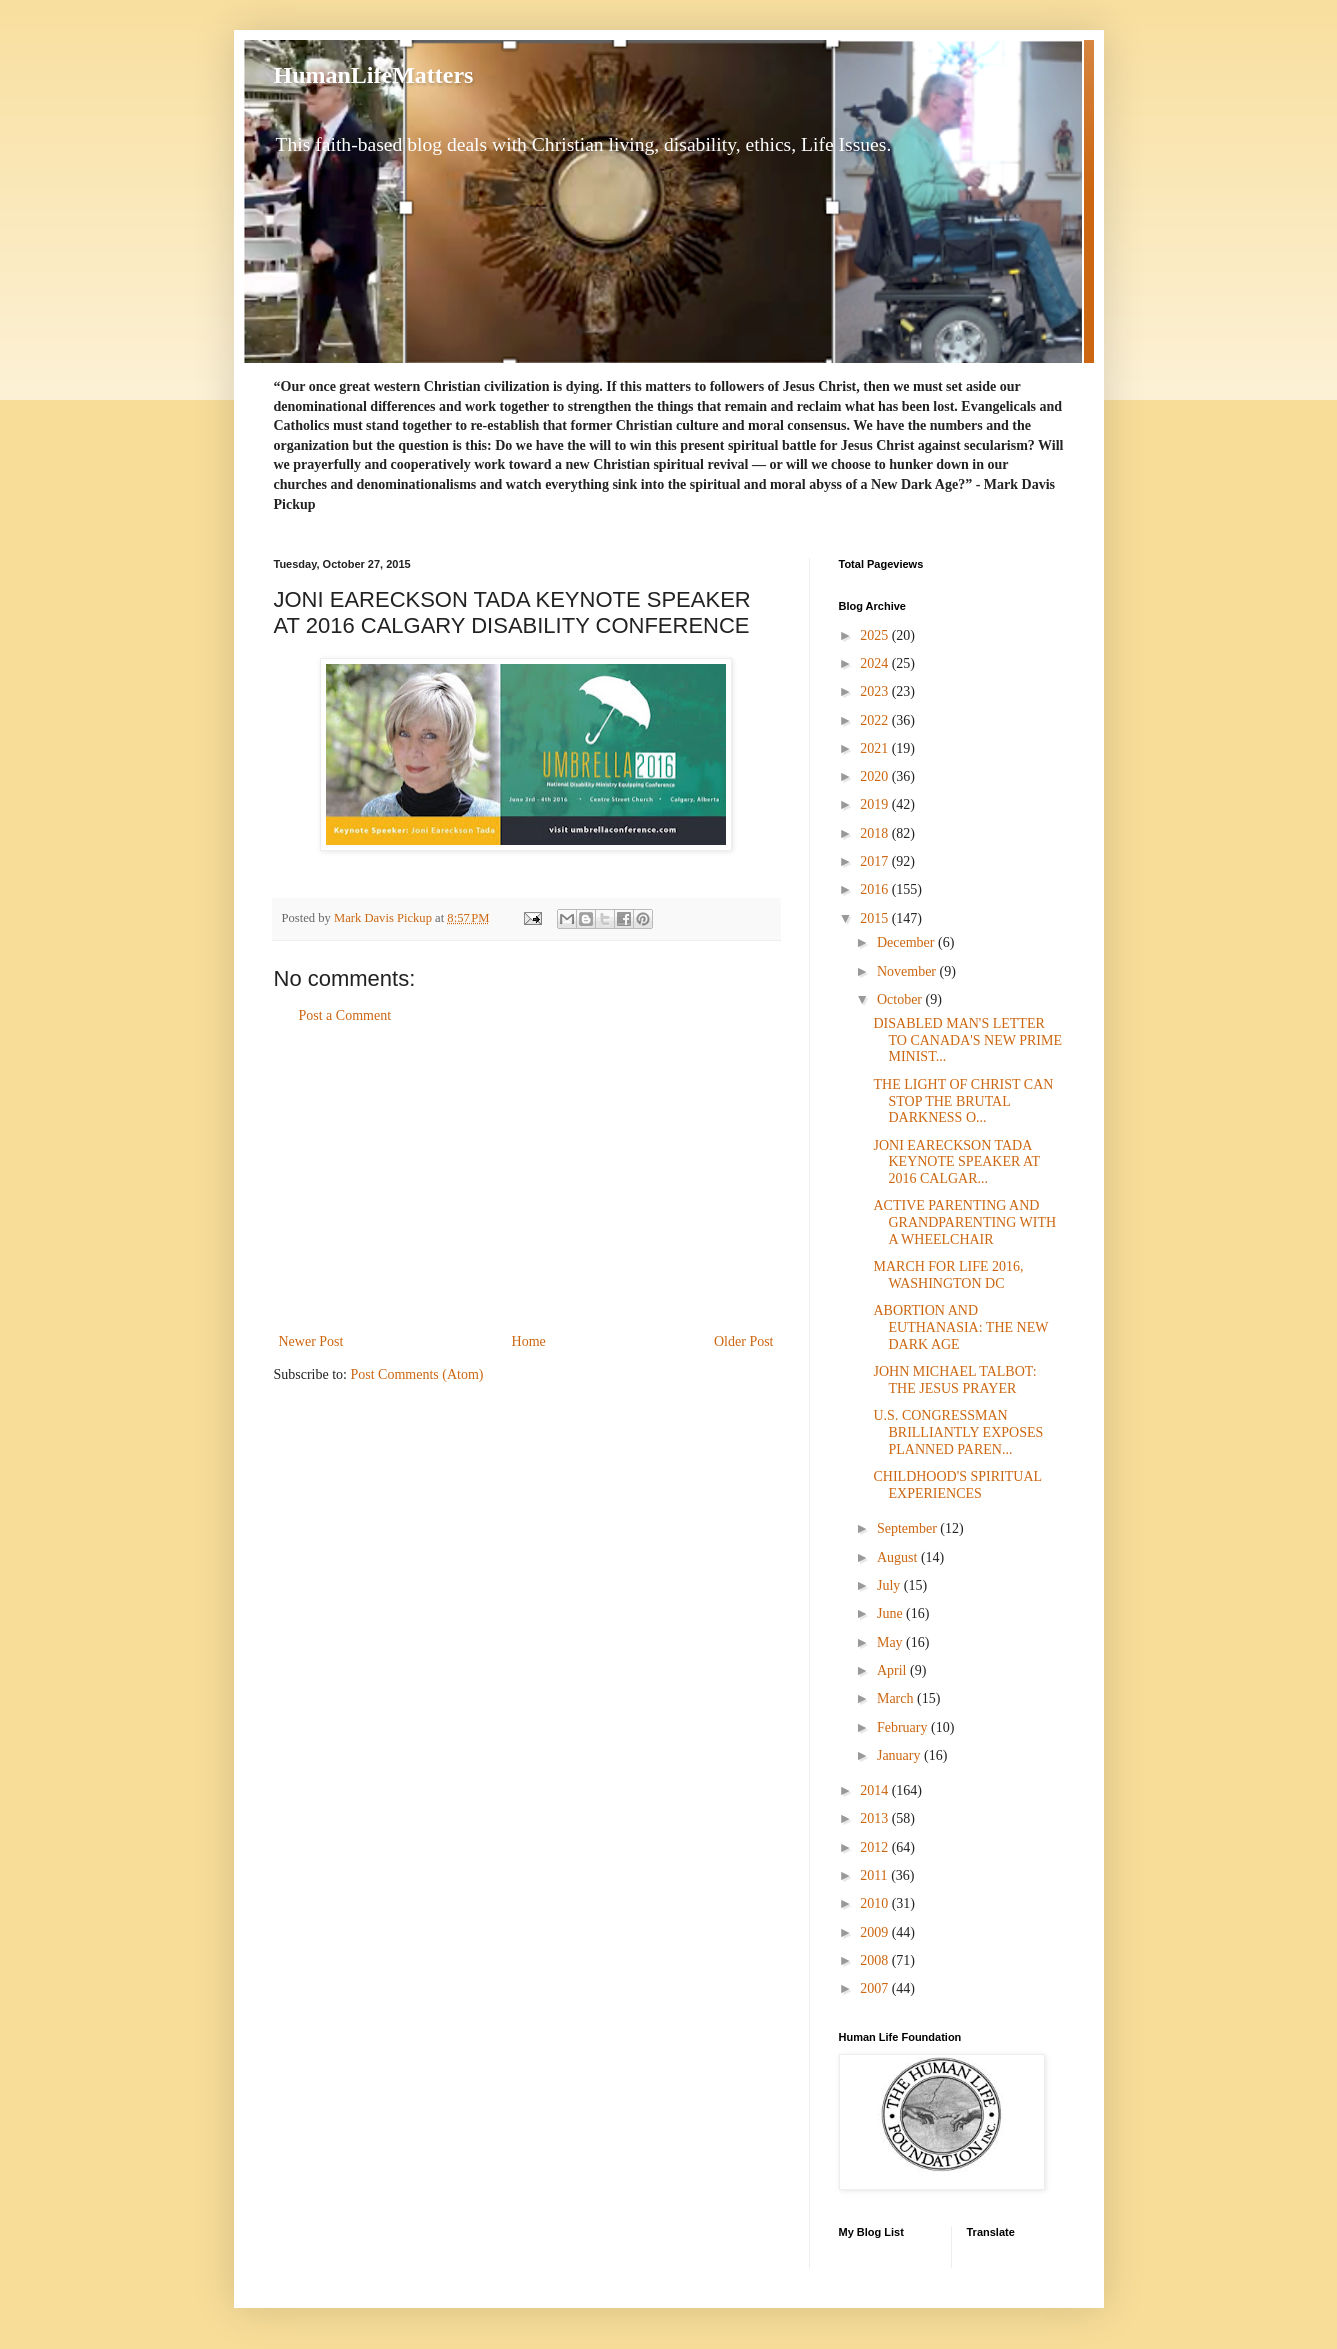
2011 (875, 1875)
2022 (876, 720)
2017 (876, 861)
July (890, 1585)
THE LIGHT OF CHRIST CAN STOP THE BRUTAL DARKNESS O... (963, 1101)
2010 (876, 1903)
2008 (876, 1960)
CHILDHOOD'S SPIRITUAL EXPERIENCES (957, 1485)
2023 (876, 691)
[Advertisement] (526, 1179)
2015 (876, 918)
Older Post (744, 1341)
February (904, 1727)
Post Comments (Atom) (417, 1374)
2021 (876, 748)
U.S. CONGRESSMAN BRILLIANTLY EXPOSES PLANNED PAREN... (958, 1432)
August (899, 1557)
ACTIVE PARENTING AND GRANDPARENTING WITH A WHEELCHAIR (964, 1222)
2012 (876, 1847)
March (897, 1698)
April (893, 1670)
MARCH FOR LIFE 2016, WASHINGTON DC (948, 1275)
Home (529, 1341)
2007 (876, 1988)
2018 (876, 833)
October (901, 999)
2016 (876, 889)
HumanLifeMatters (374, 75)
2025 (876, 635)
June (891, 1613)
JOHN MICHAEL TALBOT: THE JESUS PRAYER (954, 1380)
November (908, 971)
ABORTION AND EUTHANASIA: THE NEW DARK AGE (960, 1327)
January (900, 1755)
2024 (876, 663)
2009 (876, 1932)
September (908, 1528)
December (907, 942)
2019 (876, 804)
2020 (876, 776)
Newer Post (311, 1341)
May (891, 1642)
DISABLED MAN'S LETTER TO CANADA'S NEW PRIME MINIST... (967, 1040)
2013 (876, 1818)
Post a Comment (345, 1015)
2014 (876, 1790)
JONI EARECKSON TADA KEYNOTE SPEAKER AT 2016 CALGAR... (956, 1162)
